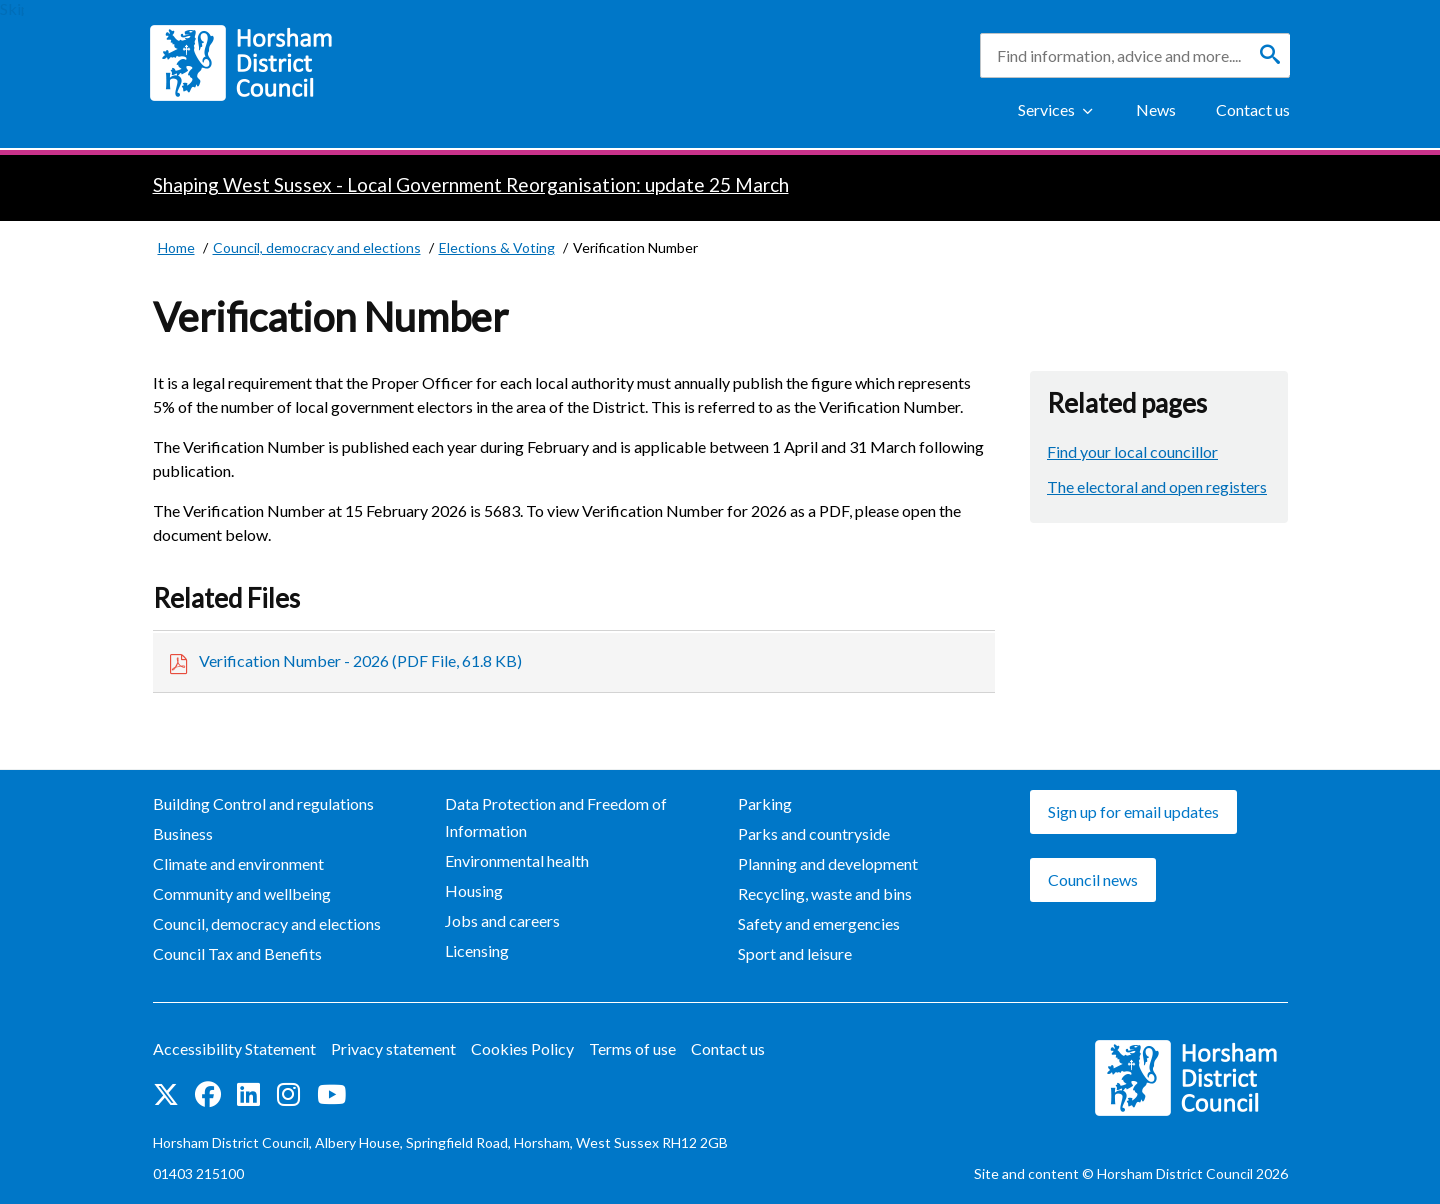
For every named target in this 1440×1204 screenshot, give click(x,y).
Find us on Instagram (288, 1094)
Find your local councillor (1132, 451)
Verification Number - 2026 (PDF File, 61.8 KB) (360, 660)
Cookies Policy (522, 1048)
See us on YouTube (331, 1094)
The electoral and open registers (1157, 486)
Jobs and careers (502, 920)
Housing (474, 890)
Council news (1093, 879)
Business (183, 833)
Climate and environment (238, 863)
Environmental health (517, 860)
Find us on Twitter (166, 1094)
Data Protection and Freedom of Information (556, 817)
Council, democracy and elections (267, 923)
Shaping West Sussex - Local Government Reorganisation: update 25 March (471, 184)
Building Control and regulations (263, 803)
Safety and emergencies (819, 923)
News (1156, 109)
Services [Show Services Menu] (1046, 109)
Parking (765, 803)
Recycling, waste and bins (825, 893)
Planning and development (828, 863)
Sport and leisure (795, 953)
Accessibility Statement (234, 1048)
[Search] (1270, 55)
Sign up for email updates (1133, 811)
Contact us (1253, 109)
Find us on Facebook (208, 1094)
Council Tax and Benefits (237, 953)
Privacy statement (393, 1048)
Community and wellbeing (242, 893)
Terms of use (632, 1048)
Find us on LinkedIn (248, 1094)
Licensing (477, 950)
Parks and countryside (814, 833)
